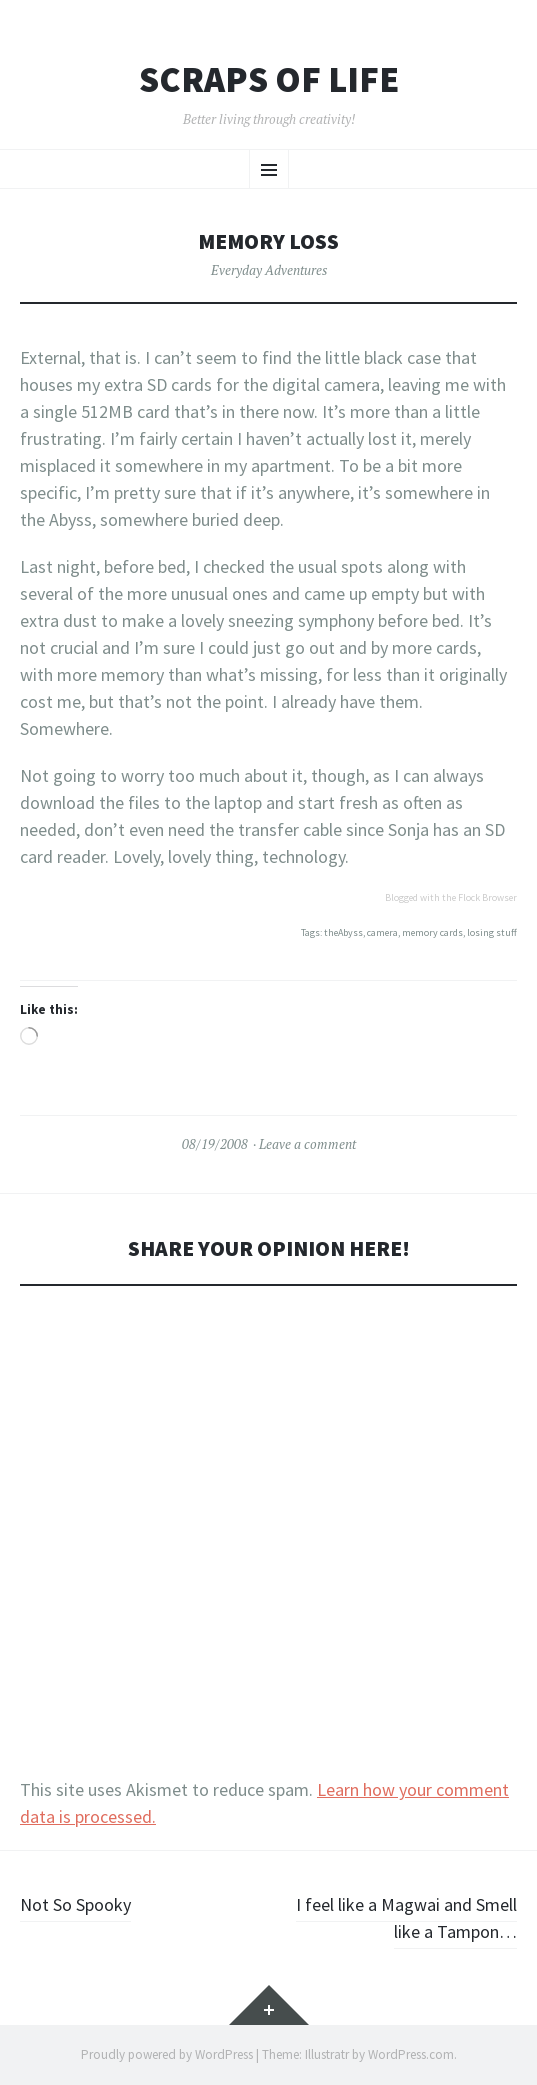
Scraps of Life (269, 80)
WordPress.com (411, 2054)
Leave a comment (307, 1144)
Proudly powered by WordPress (167, 2054)
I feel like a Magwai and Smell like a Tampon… (406, 1918)
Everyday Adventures (269, 270)
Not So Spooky (75, 1904)
